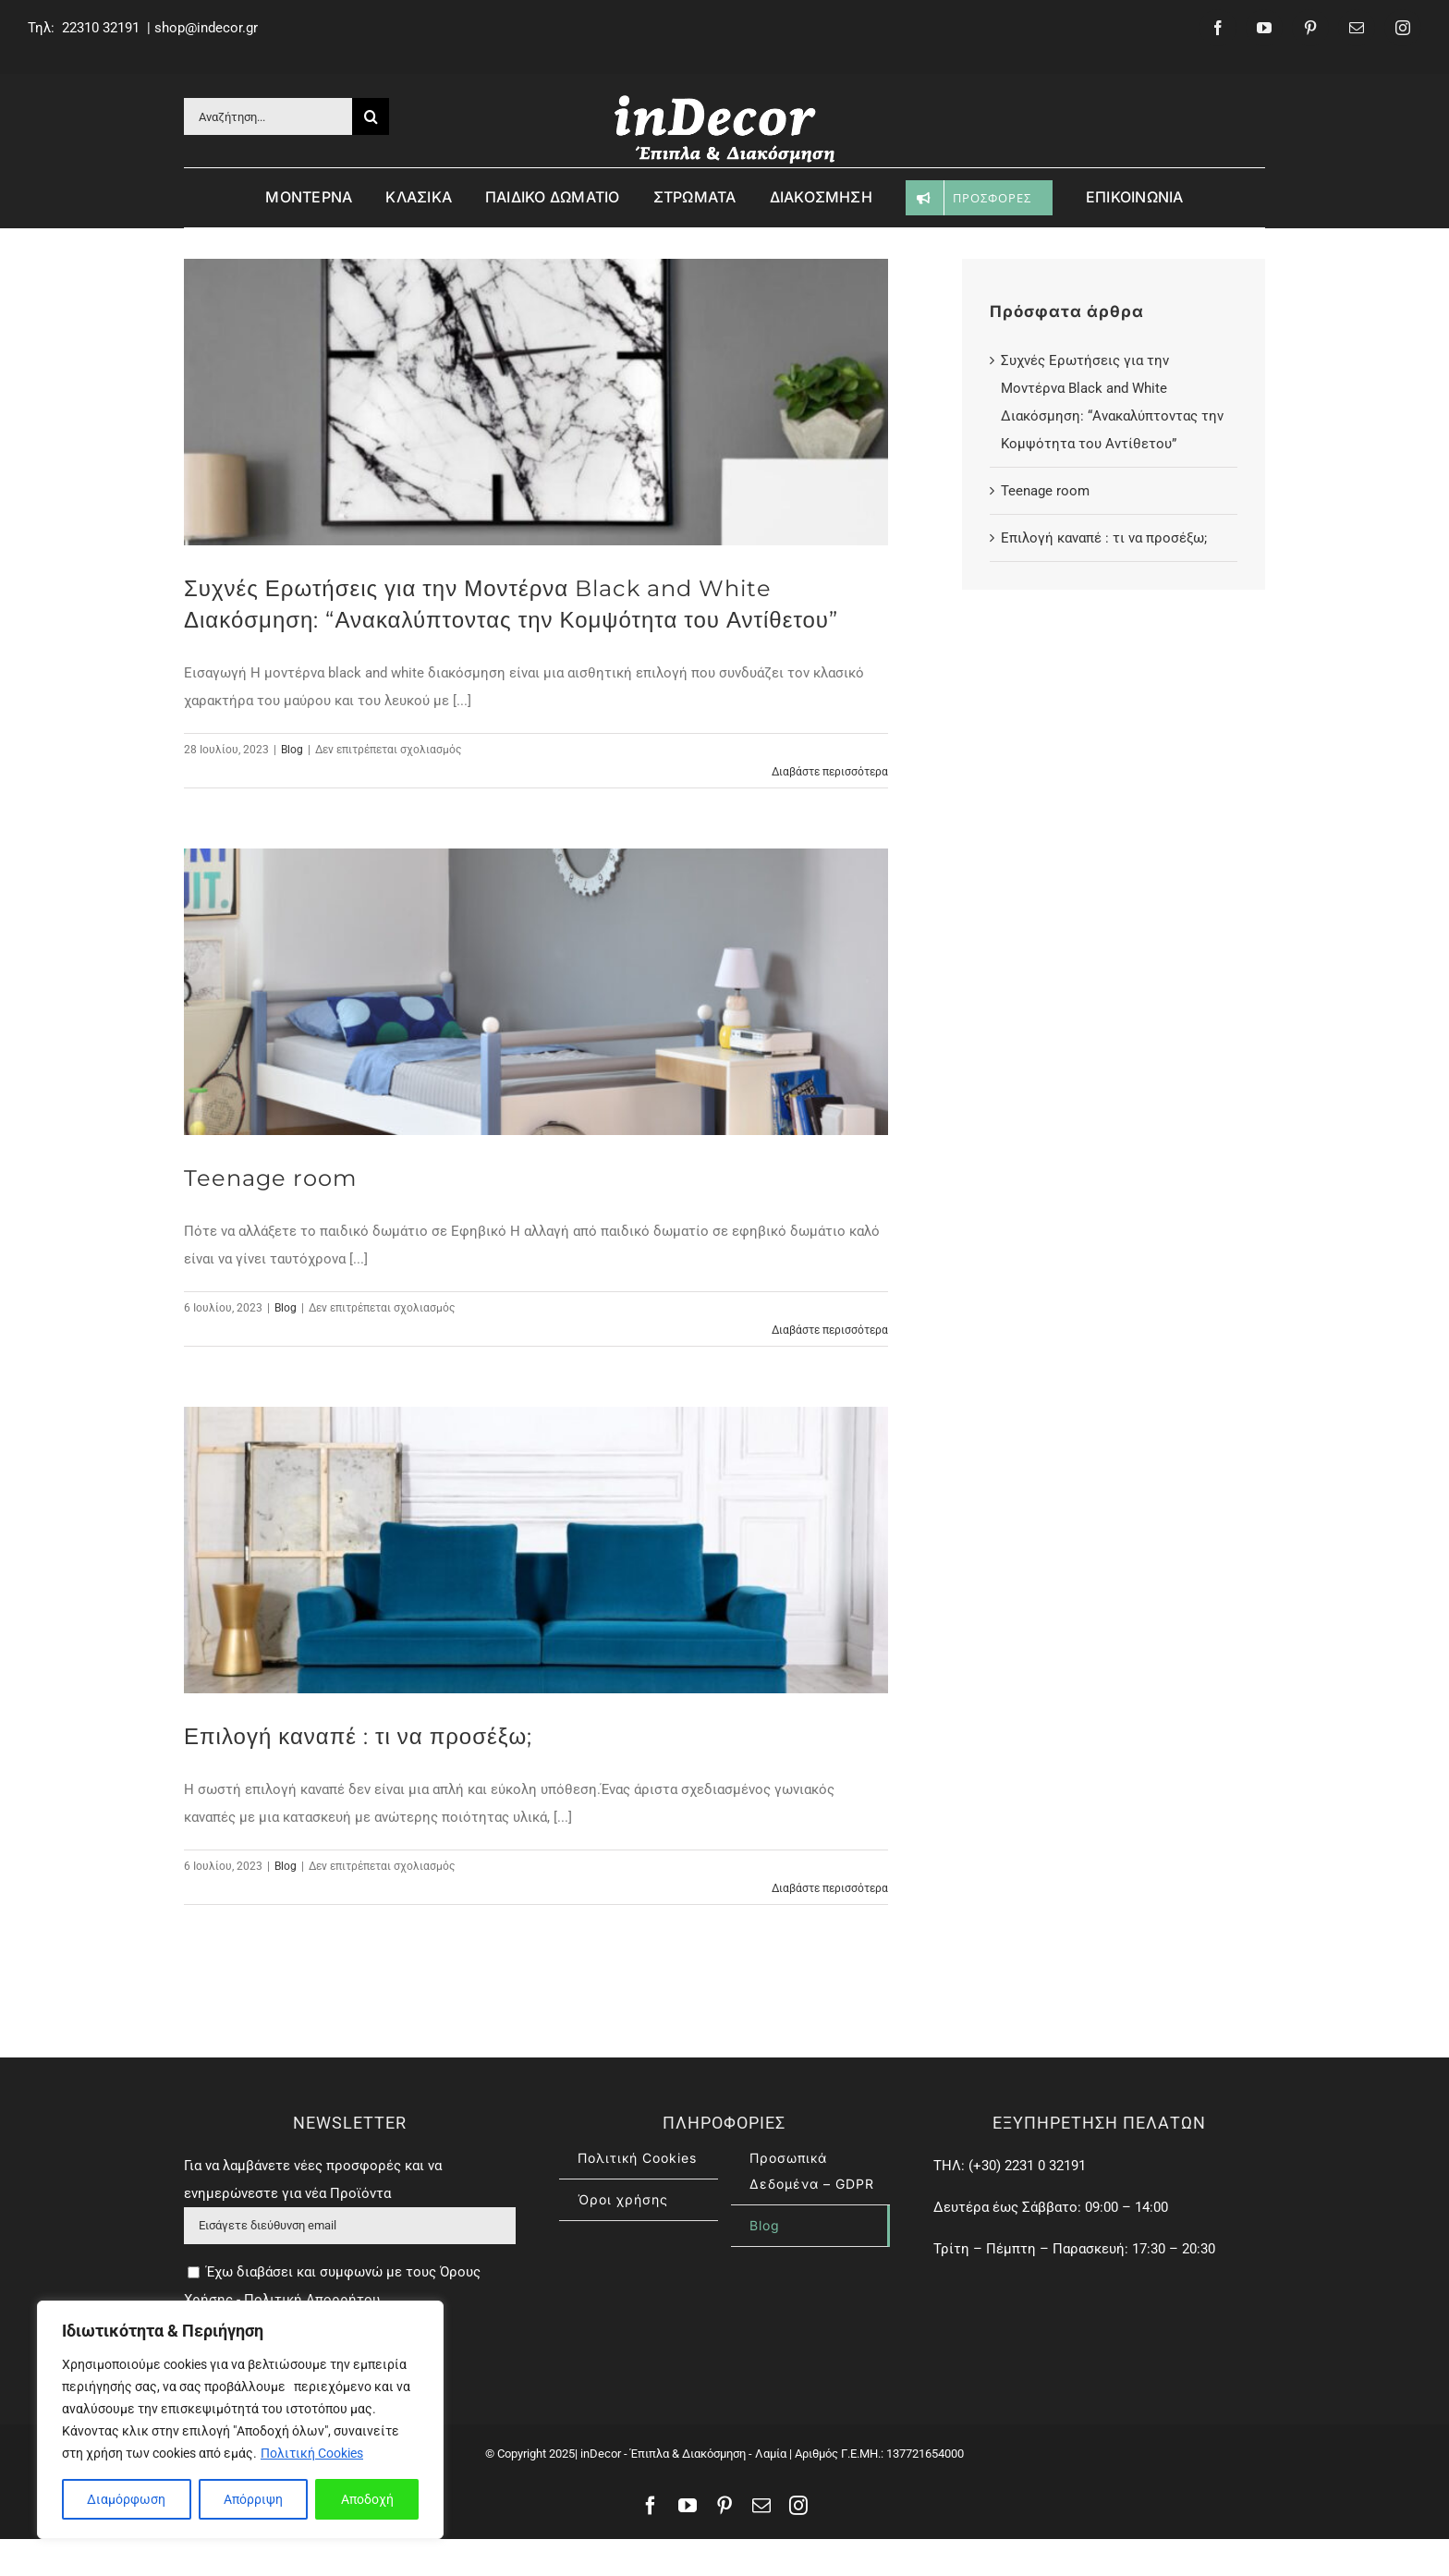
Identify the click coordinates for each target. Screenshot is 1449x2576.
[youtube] (1264, 27)
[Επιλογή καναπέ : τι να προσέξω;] (536, 1550)
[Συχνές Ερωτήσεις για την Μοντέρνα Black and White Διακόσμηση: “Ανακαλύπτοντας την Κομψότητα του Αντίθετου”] (536, 402)
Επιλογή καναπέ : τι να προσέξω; (358, 1736)
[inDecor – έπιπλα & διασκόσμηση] (724, 99)
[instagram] (1402, 27)
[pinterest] (1310, 27)
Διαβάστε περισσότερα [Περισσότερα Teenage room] (830, 1330)
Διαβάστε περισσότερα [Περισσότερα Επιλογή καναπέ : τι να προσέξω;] (830, 1888)
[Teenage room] (536, 991)
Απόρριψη (253, 2499)
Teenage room (270, 1178)
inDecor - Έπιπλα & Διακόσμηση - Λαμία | (685, 2490)
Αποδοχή (367, 2499)
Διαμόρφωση (126, 2499)
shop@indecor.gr (206, 27)
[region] (240, 2420)
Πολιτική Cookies (312, 2453)
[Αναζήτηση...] (268, 116)
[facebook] (1217, 27)
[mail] (1356, 27)
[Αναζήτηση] (370, 116)
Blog (292, 749)
